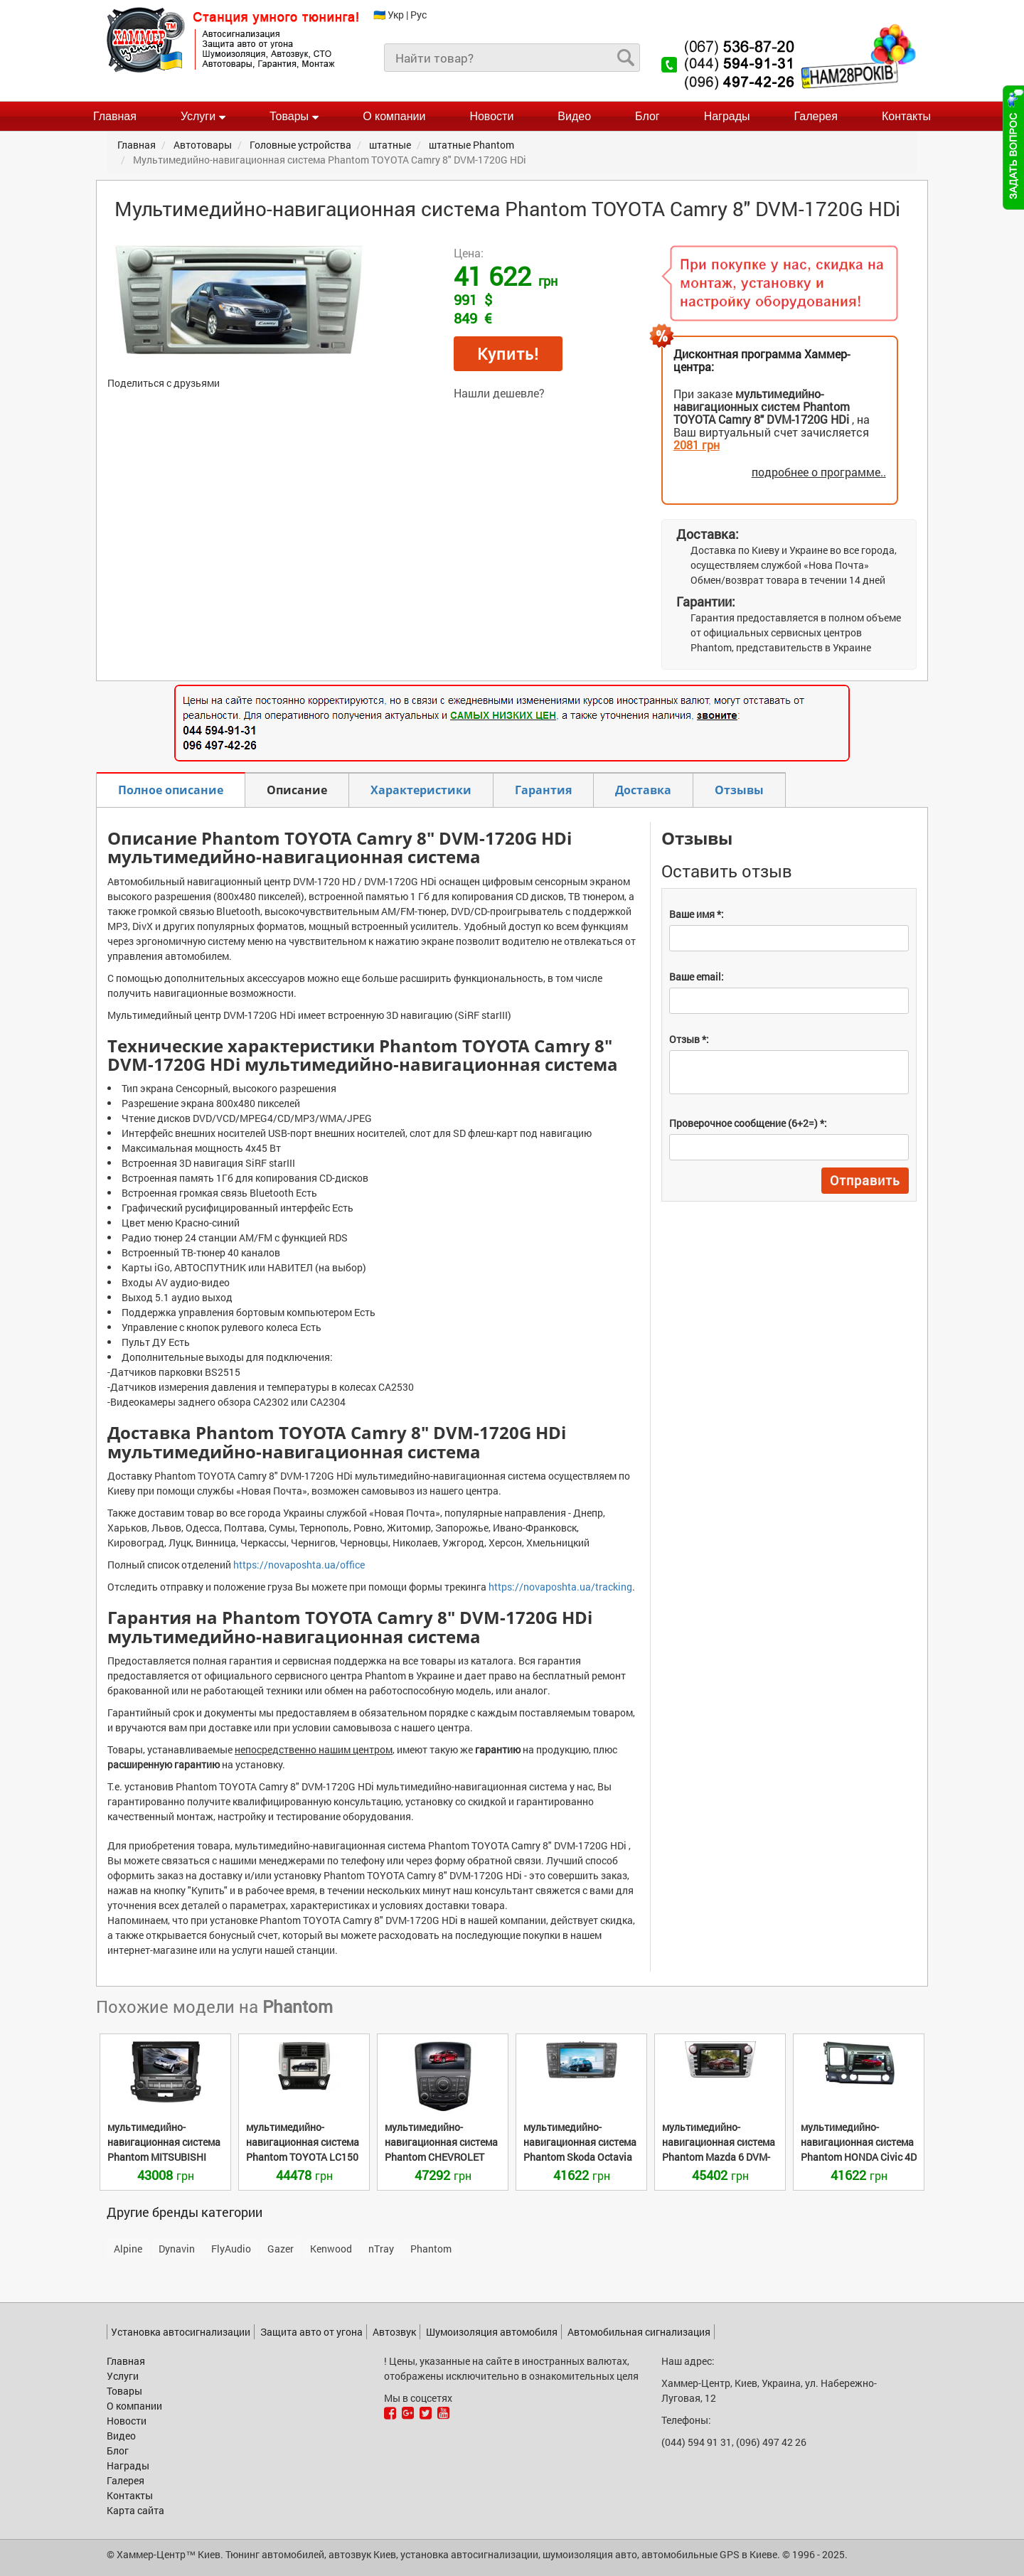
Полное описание (170, 790)
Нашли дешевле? (499, 392)
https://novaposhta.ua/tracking (560, 1586)
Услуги (203, 115)
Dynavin (177, 2248)
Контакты (906, 116)
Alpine (128, 2248)
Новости (491, 116)
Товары (294, 115)
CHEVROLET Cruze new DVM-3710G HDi (441, 2156)
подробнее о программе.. (819, 471)
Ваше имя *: (696, 914)
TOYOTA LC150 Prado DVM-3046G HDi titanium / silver (302, 2156)
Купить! (508, 353)
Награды (727, 116)
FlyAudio (231, 2248)
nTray (381, 2248)
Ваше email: (696, 976)
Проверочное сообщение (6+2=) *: (748, 1123)
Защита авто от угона (311, 2332)
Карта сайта (135, 2510)
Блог (647, 116)
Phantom (431, 2248)
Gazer (280, 2248)
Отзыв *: (689, 1039)
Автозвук (394, 2332)
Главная (115, 116)
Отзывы (739, 790)
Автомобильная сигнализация (638, 2332)
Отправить (865, 1180)
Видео (574, 116)
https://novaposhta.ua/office (299, 1564)
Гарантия (543, 790)
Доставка (643, 790)
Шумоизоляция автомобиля (492, 2332)
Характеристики (420, 790)
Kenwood (331, 2248)
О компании (394, 116)
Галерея (816, 116)
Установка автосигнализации (180, 2332)
